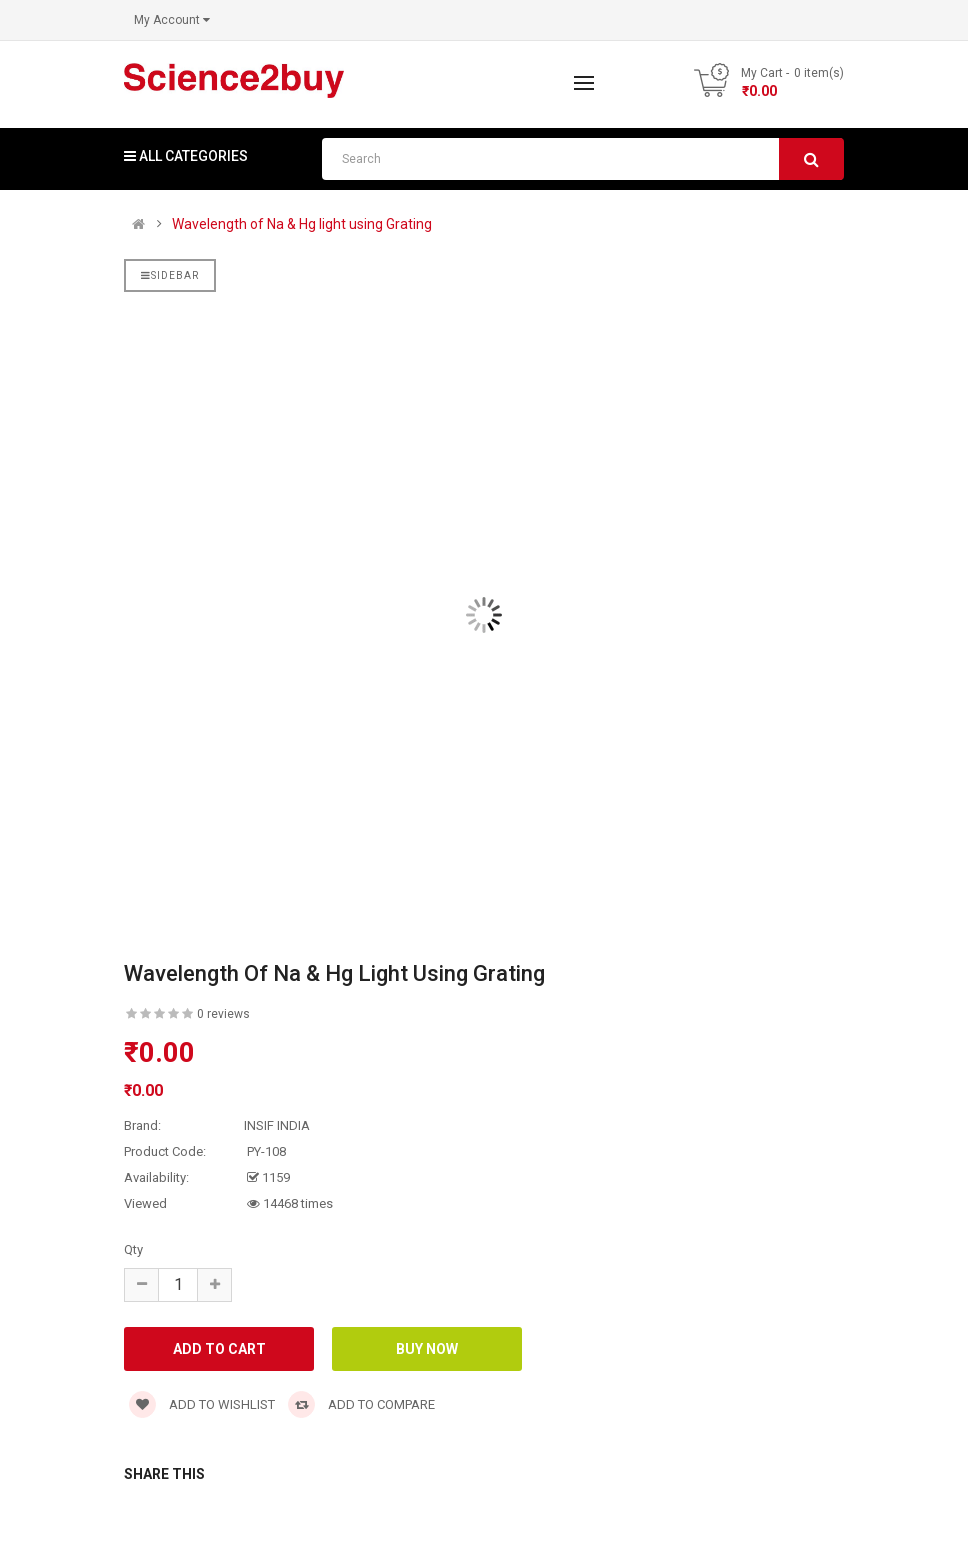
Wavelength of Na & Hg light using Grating (302, 224)
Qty (133, 1249)
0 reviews (223, 1014)
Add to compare (361, 1404)
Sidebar (170, 275)
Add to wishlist (202, 1404)
